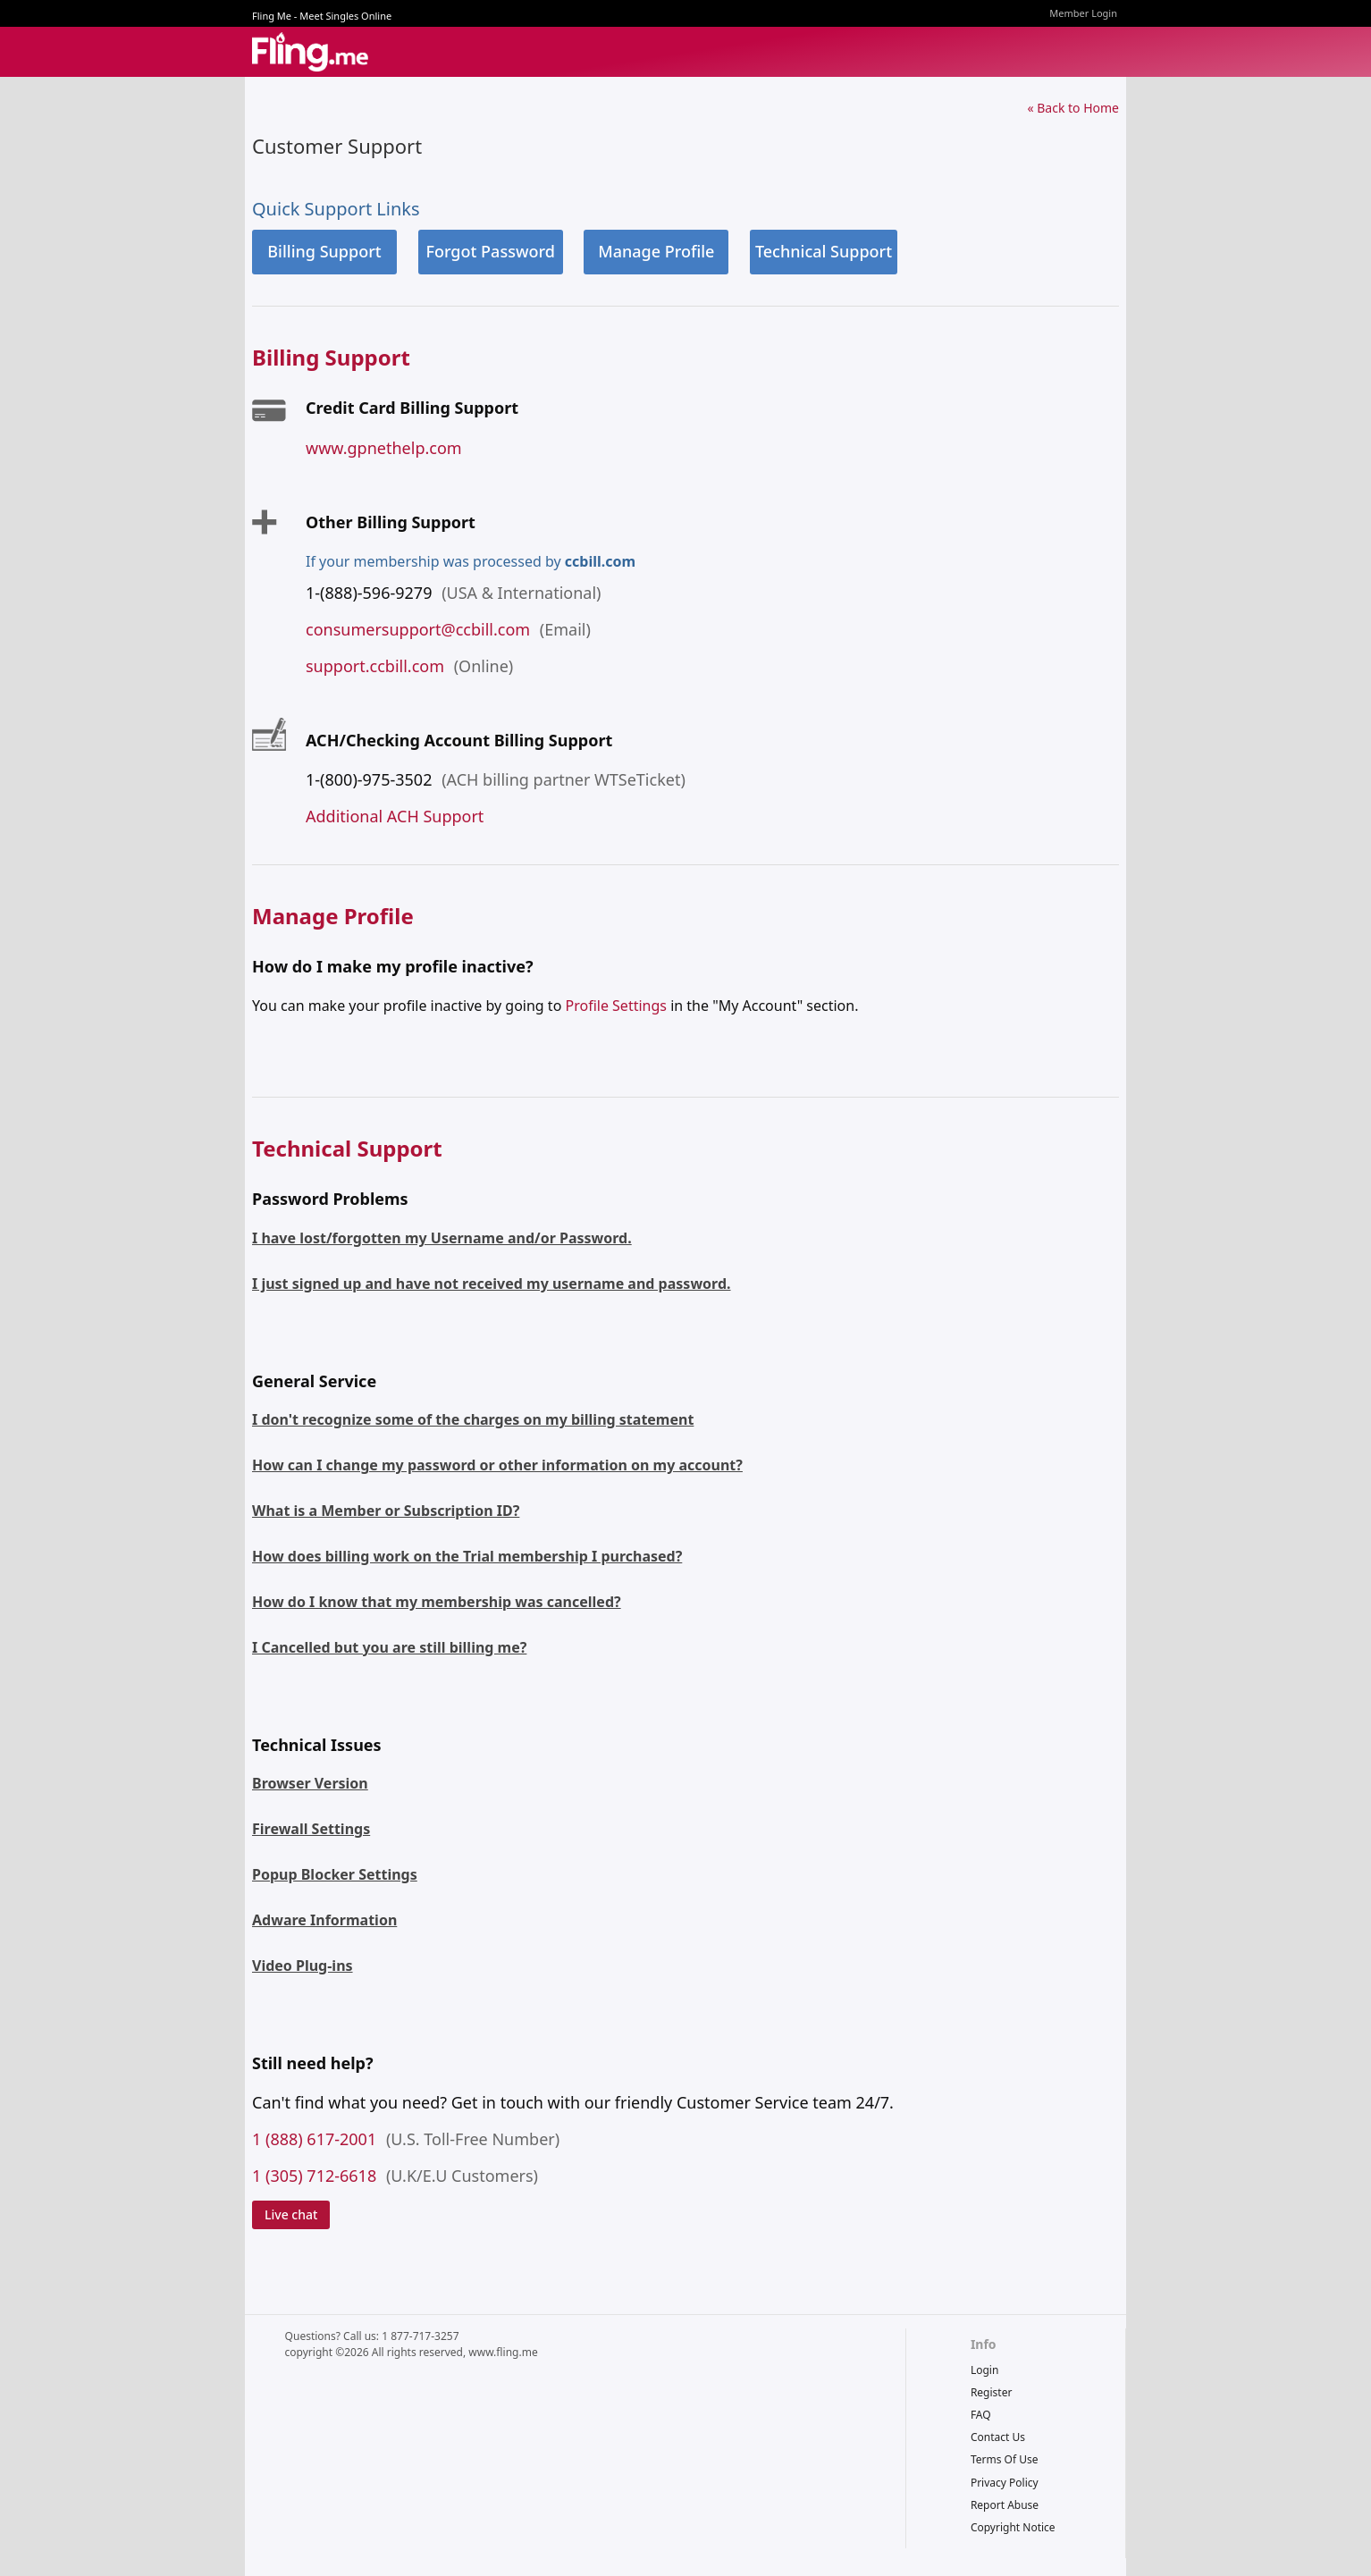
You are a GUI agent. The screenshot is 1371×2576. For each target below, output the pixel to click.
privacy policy (1005, 2482)
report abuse (1005, 2505)
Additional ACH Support (395, 816)
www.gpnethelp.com (384, 448)
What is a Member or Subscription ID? (385, 1510)
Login (984, 2370)
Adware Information (324, 1920)
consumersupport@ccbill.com (418, 629)
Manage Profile (656, 251)
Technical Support (823, 251)
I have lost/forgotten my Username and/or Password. (442, 1238)
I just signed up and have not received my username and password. (491, 1283)
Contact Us (998, 2437)
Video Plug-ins (302, 1965)
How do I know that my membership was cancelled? (436, 1602)
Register (992, 2392)
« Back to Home (1073, 107)
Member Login (1083, 13)
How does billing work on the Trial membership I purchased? (467, 1556)
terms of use (1005, 2459)
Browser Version (310, 1783)
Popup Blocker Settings (334, 1874)
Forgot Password (489, 251)
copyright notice (1013, 2527)
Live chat (291, 2214)
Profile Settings (615, 1005)
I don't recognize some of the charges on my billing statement (473, 1419)
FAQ (981, 2414)
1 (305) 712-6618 (314, 2175)
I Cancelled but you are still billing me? (389, 1647)
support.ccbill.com (375, 666)
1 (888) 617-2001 (314, 2139)
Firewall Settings (311, 1829)
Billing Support (324, 251)
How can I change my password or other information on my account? (497, 1465)
